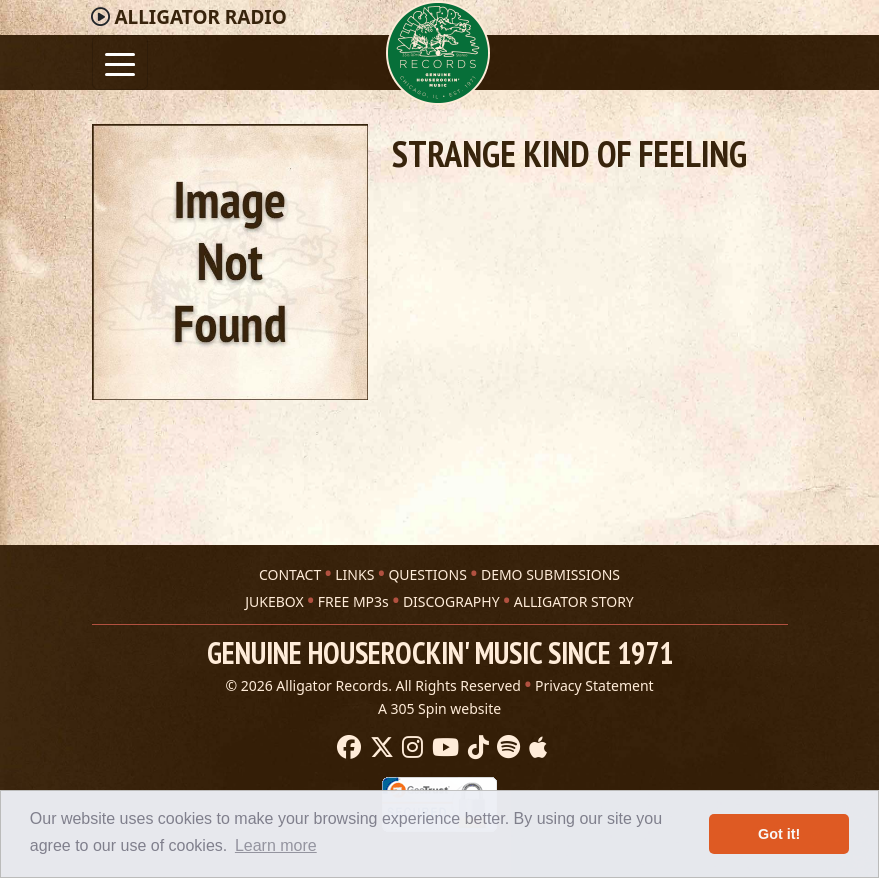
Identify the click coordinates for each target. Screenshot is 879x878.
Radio (200, 17)
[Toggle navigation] (120, 62)
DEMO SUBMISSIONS (550, 574)
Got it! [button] (779, 834)
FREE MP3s (353, 601)
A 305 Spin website (439, 708)
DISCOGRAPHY (451, 601)
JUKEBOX (274, 601)
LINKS (354, 574)
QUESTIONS (427, 574)
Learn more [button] (276, 845)
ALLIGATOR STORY (574, 601)
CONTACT (290, 574)
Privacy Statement (594, 685)
